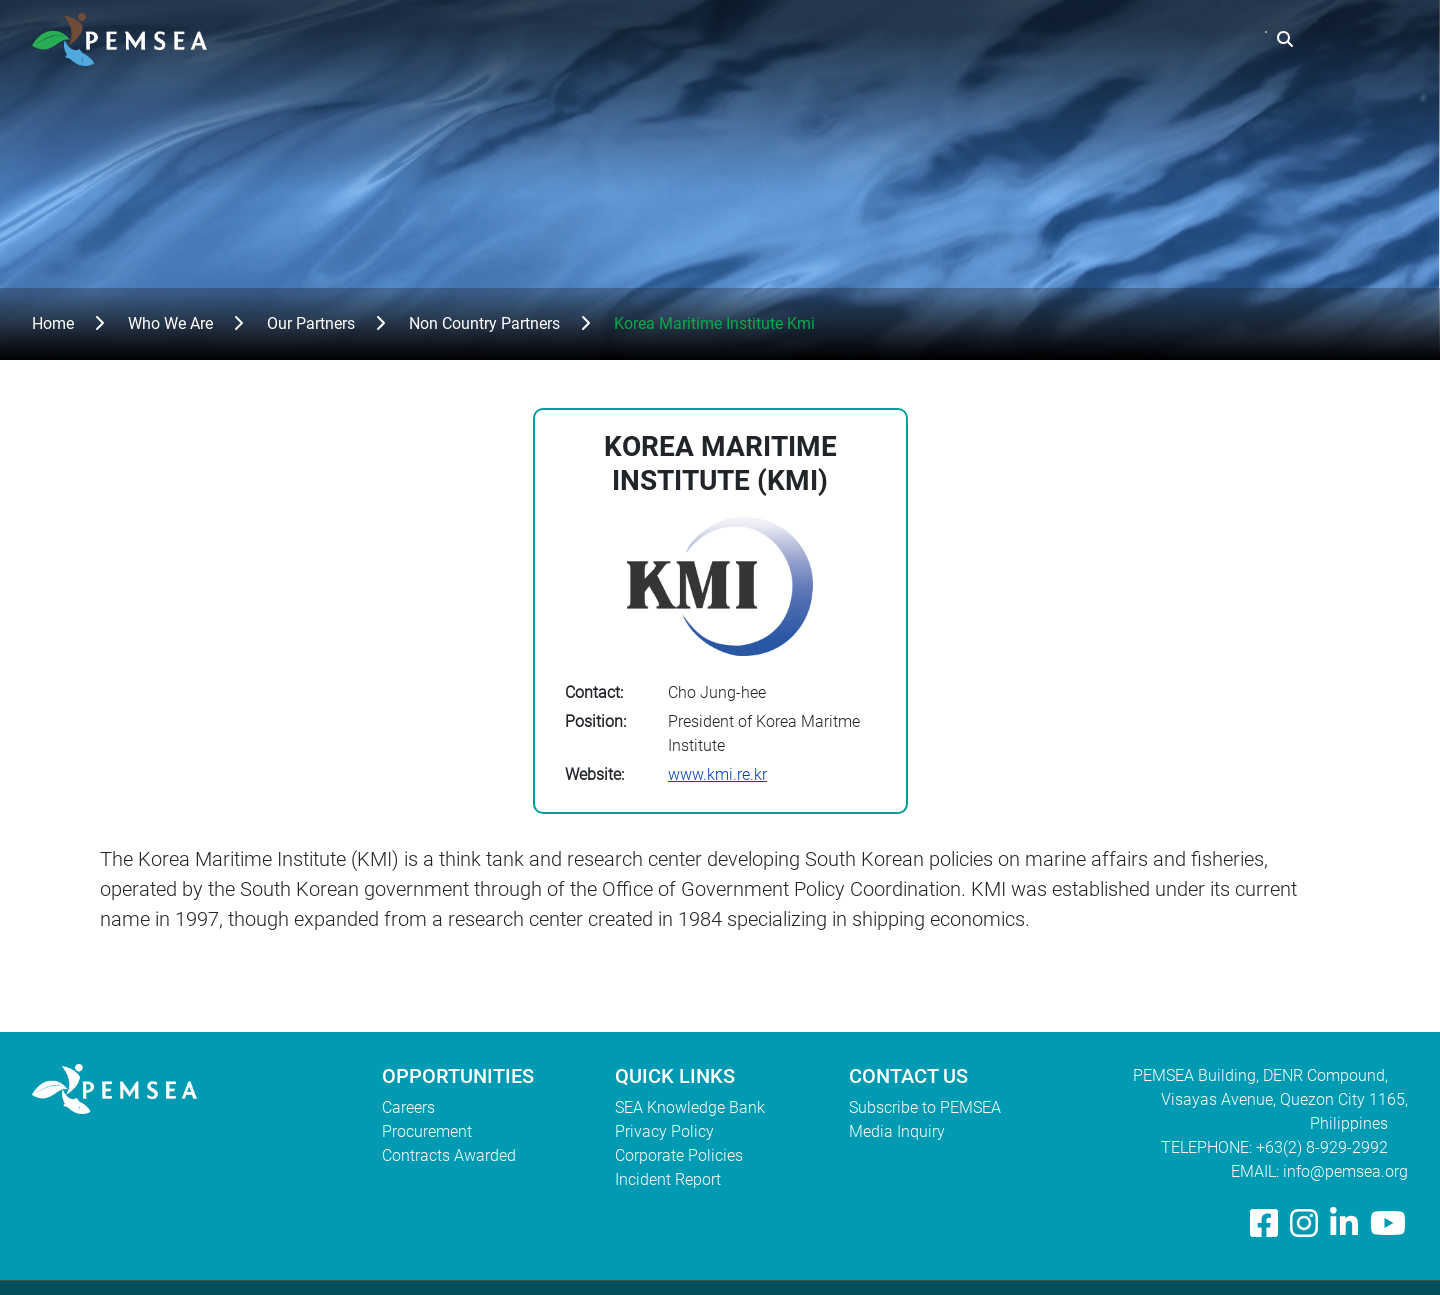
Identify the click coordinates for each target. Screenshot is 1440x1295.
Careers (408, 1107)
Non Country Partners (484, 323)
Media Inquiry (897, 1131)
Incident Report (668, 1179)
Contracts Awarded (449, 1155)
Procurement (427, 1131)
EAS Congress (1196, 39)
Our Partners (311, 323)
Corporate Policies (679, 1155)
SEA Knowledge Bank (690, 1107)
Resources (1067, 39)
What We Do (945, 39)
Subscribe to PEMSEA (925, 1107)
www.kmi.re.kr (717, 774)
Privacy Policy (664, 1131)
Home (53, 323)
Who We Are (817, 39)
